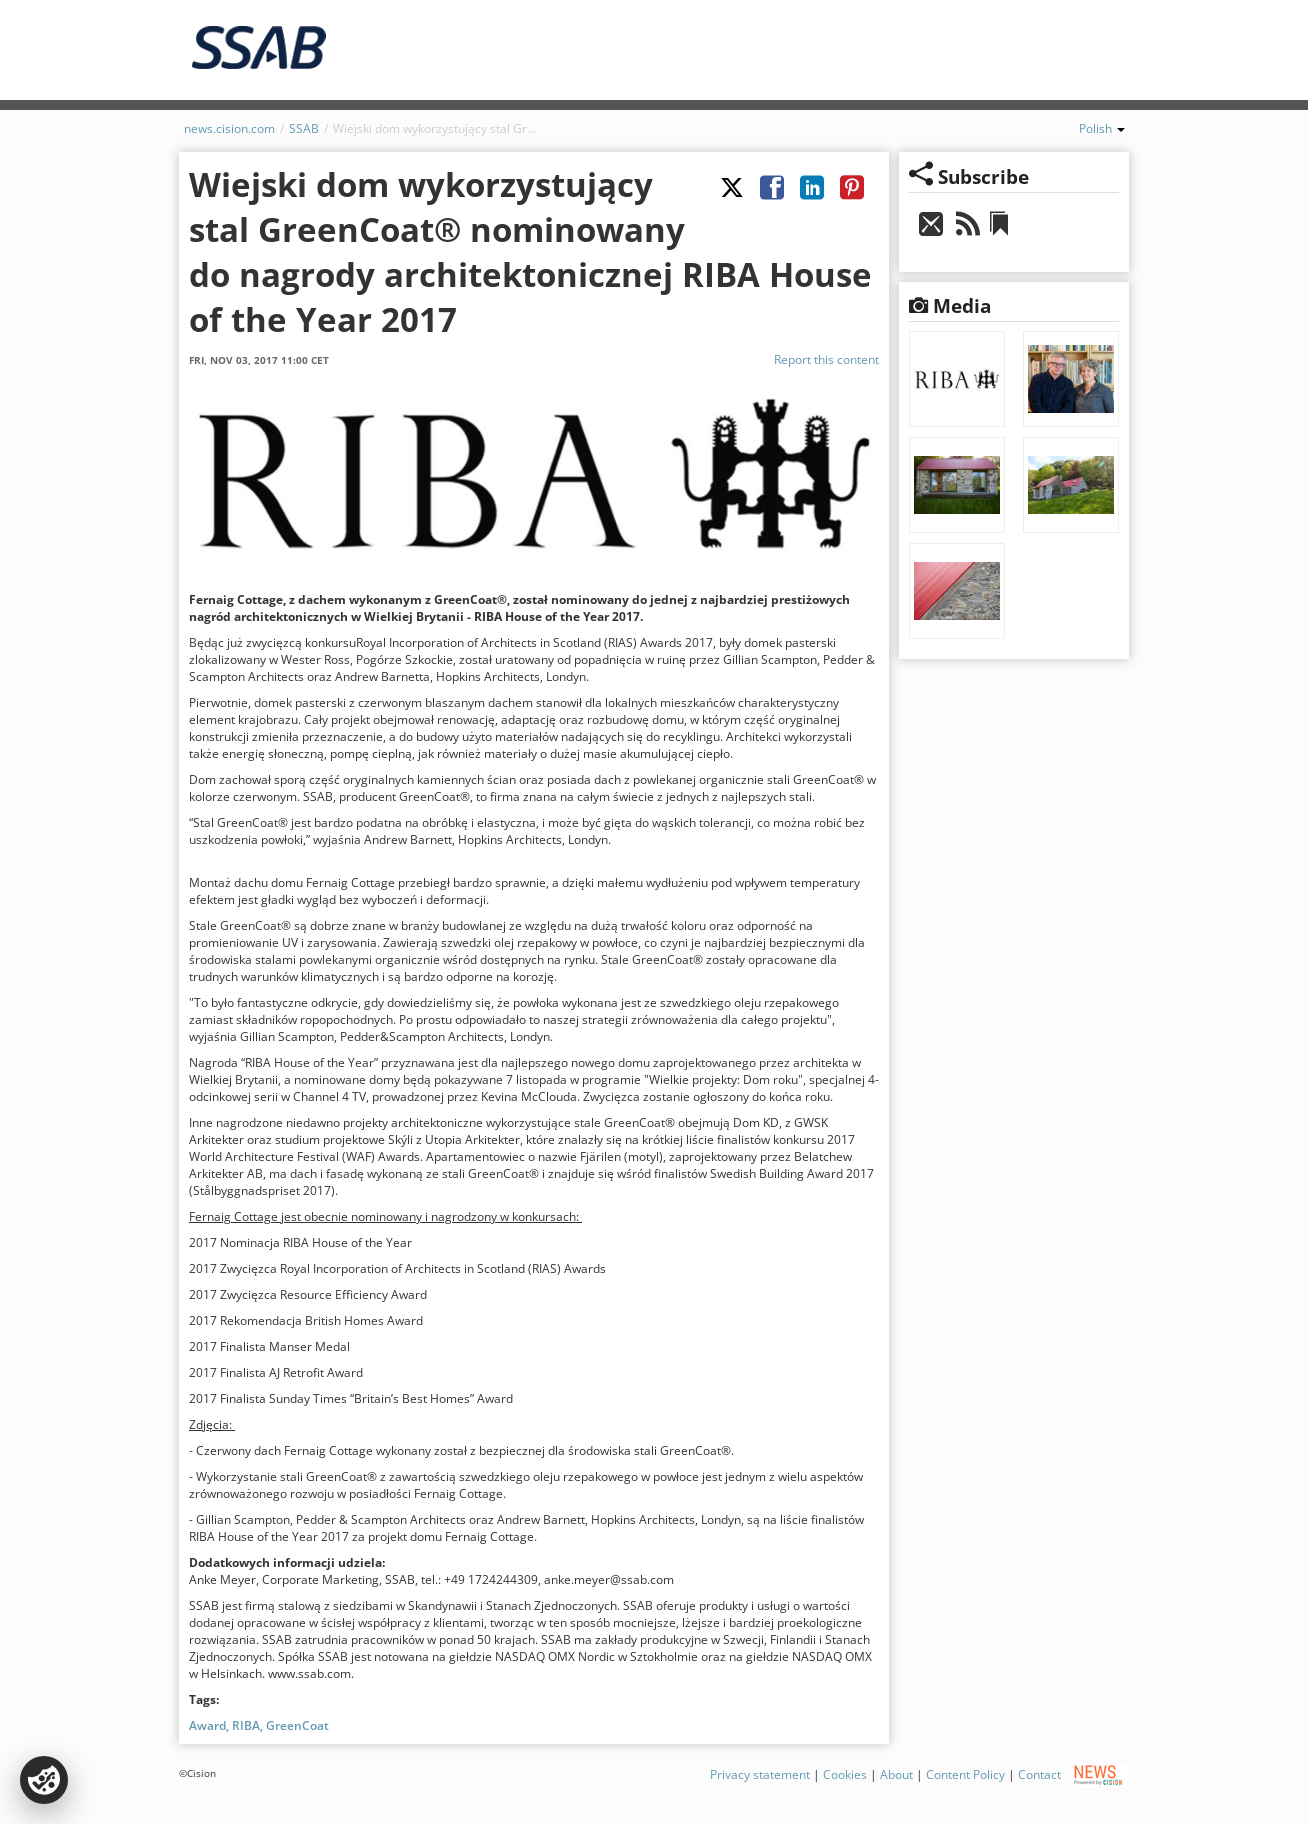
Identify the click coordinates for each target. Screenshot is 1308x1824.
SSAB (304, 128)
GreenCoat (297, 1725)
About (896, 1774)
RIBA (246, 1725)
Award (207, 1725)
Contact (1039, 1774)
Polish (1102, 128)
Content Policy (965, 1774)
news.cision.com (229, 128)
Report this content (826, 359)
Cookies (845, 1774)
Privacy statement (760, 1774)
